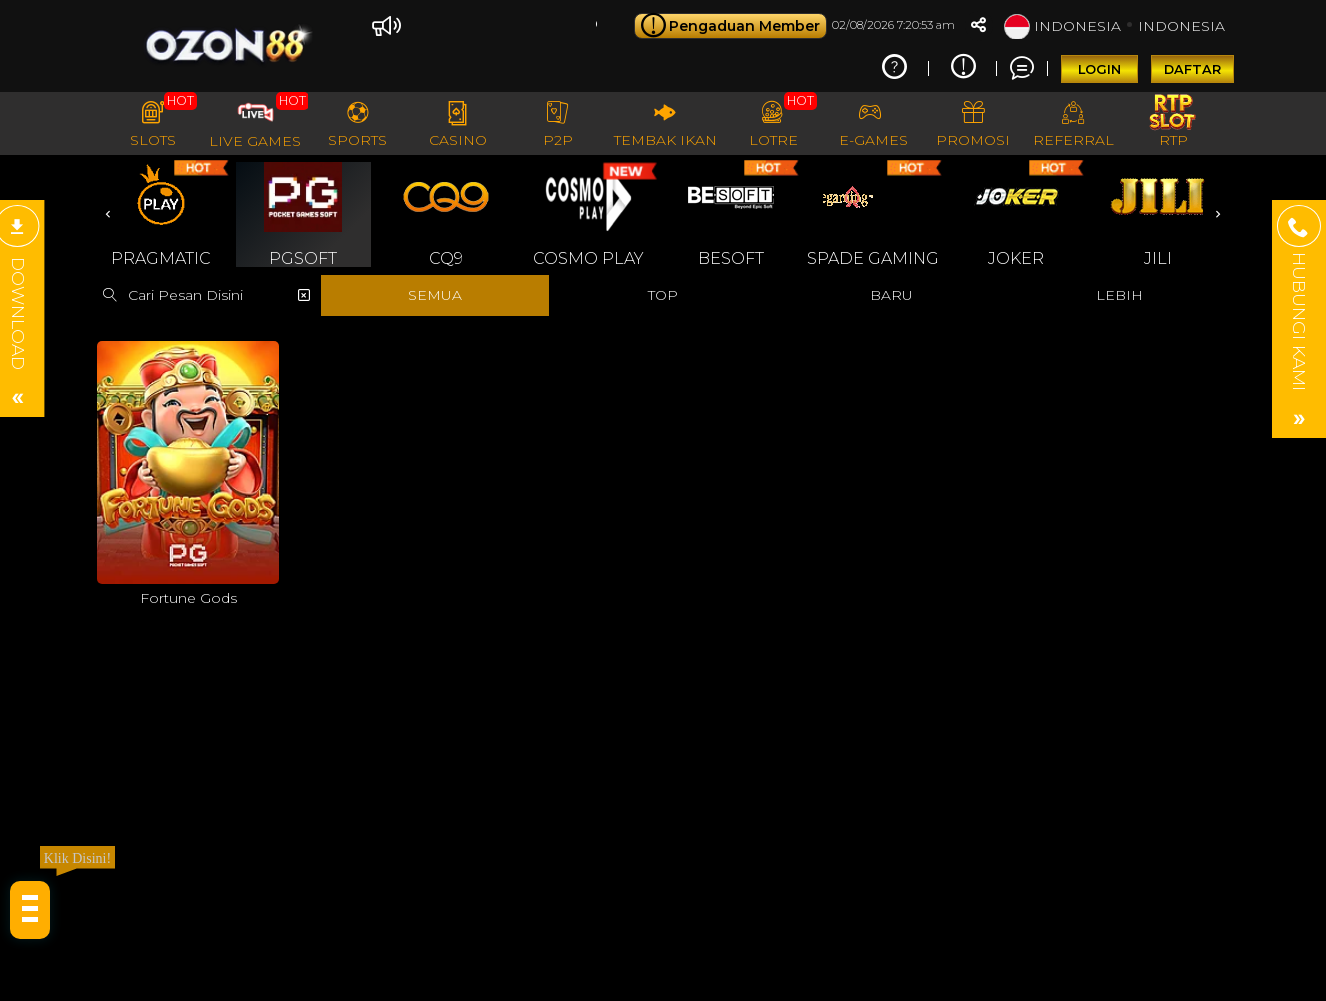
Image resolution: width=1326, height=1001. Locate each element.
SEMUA (435, 295)
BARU (891, 295)
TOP (663, 295)
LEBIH (1119, 295)
